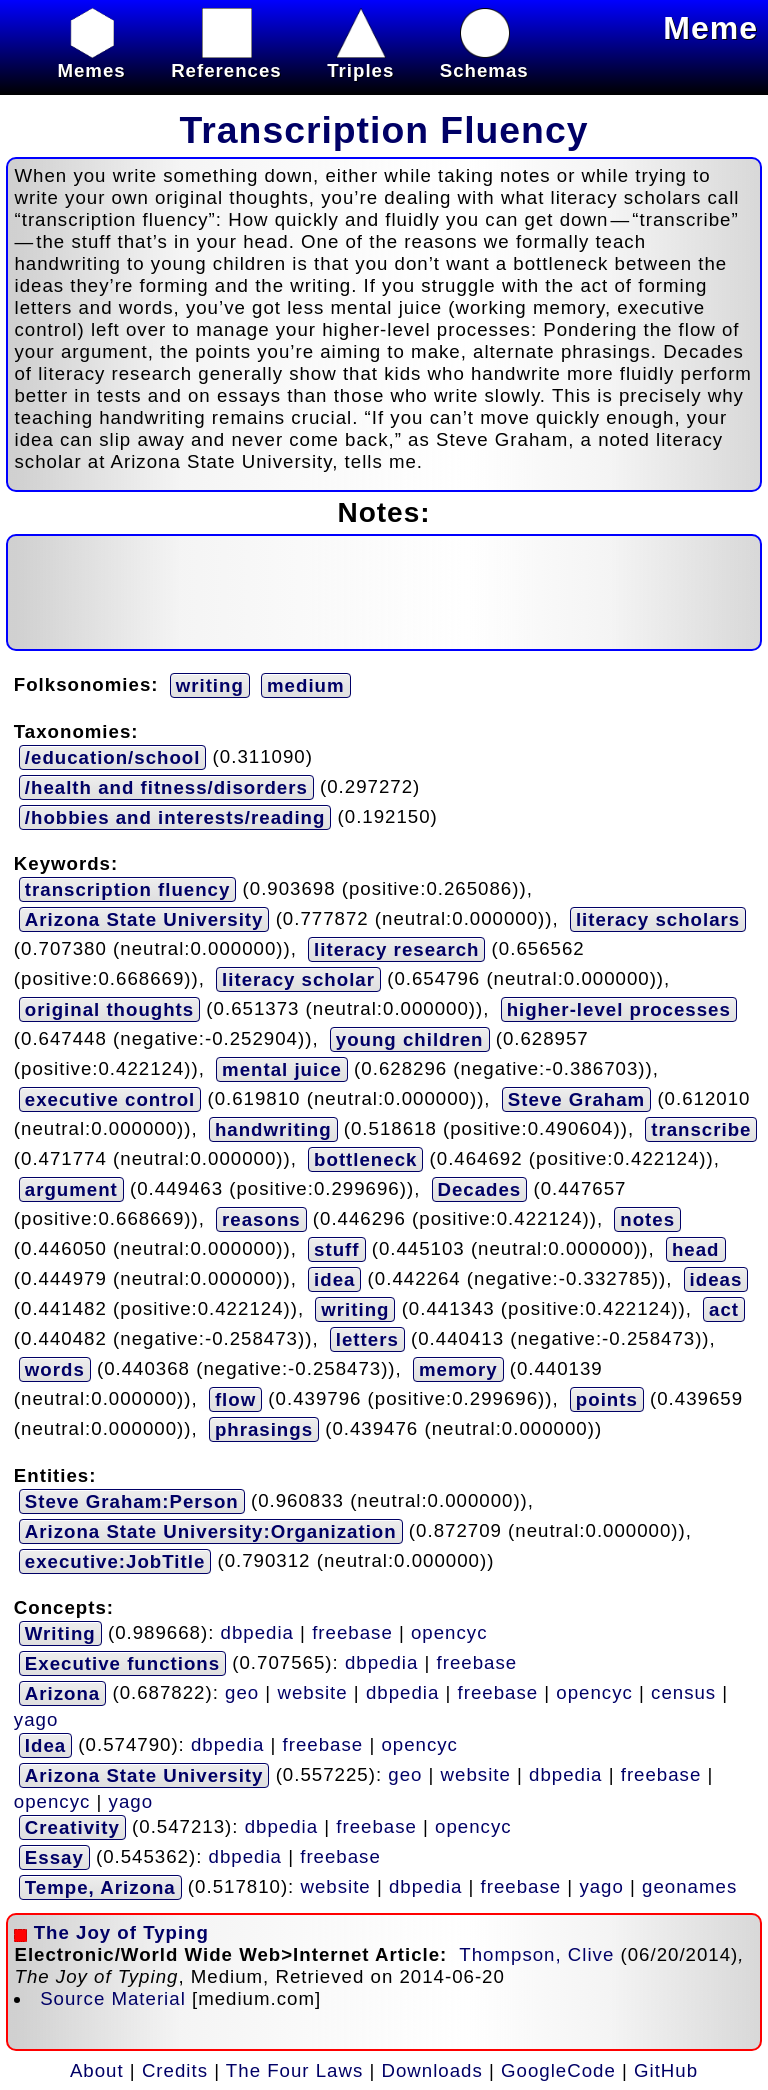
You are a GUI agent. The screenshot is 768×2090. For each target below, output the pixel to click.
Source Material (113, 1998)
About (97, 2070)
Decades (480, 1189)
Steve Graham (576, 1099)
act (724, 1309)
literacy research (396, 949)
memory (458, 1369)
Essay (54, 1857)
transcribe (701, 1129)
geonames (689, 1886)
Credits (175, 2070)
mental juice (282, 1069)
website (312, 1692)
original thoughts (109, 1009)
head (696, 1249)
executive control (110, 1099)
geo (242, 1692)
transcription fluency (128, 889)
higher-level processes (619, 1009)
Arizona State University (144, 919)
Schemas (484, 59)
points (607, 1399)
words (55, 1369)
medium (306, 685)
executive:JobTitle (115, 1561)
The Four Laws (294, 2070)
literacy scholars (658, 919)
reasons (261, 1219)
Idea (45, 1745)
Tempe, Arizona (100, 1887)
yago (36, 1719)
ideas (716, 1279)
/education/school (113, 757)
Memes (91, 59)
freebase (352, 1632)
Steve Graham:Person (132, 1501)
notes (647, 1219)
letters (367, 1339)
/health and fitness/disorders (166, 787)
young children (410, 1039)
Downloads (432, 2070)
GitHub (666, 2070)
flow (235, 1399)
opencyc (449, 1632)
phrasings (264, 1429)
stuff (336, 1249)
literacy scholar (298, 979)
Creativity (72, 1827)
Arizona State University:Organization (211, 1531)
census (683, 1692)
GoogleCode (558, 2070)
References (226, 59)
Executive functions (122, 1663)
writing (210, 685)
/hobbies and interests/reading (175, 817)
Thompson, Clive (536, 1954)
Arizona (62, 1693)
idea (334, 1279)
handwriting (273, 1129)
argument (71, 1189)
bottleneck (365, 1159)
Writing (60, 1633)
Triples (360, 59)
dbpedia (257, 1632)
